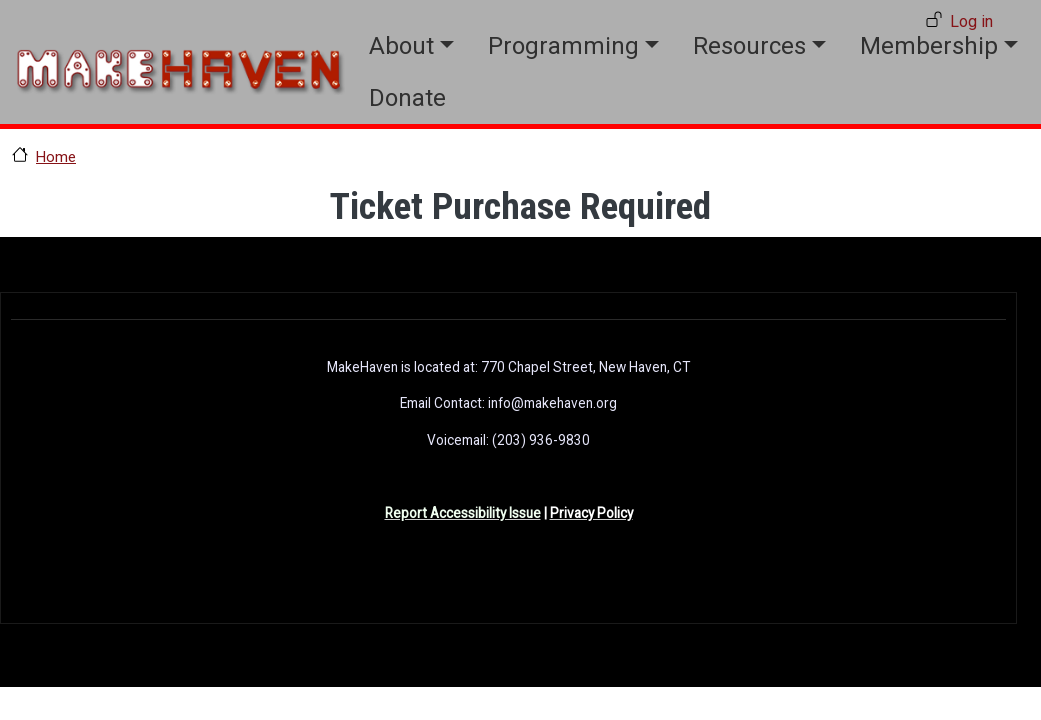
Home (56, 157)
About (401, 46)
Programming (563, 46)
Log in (971, 21)
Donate (407, 98)
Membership (929, 46)
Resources (749, 46)
